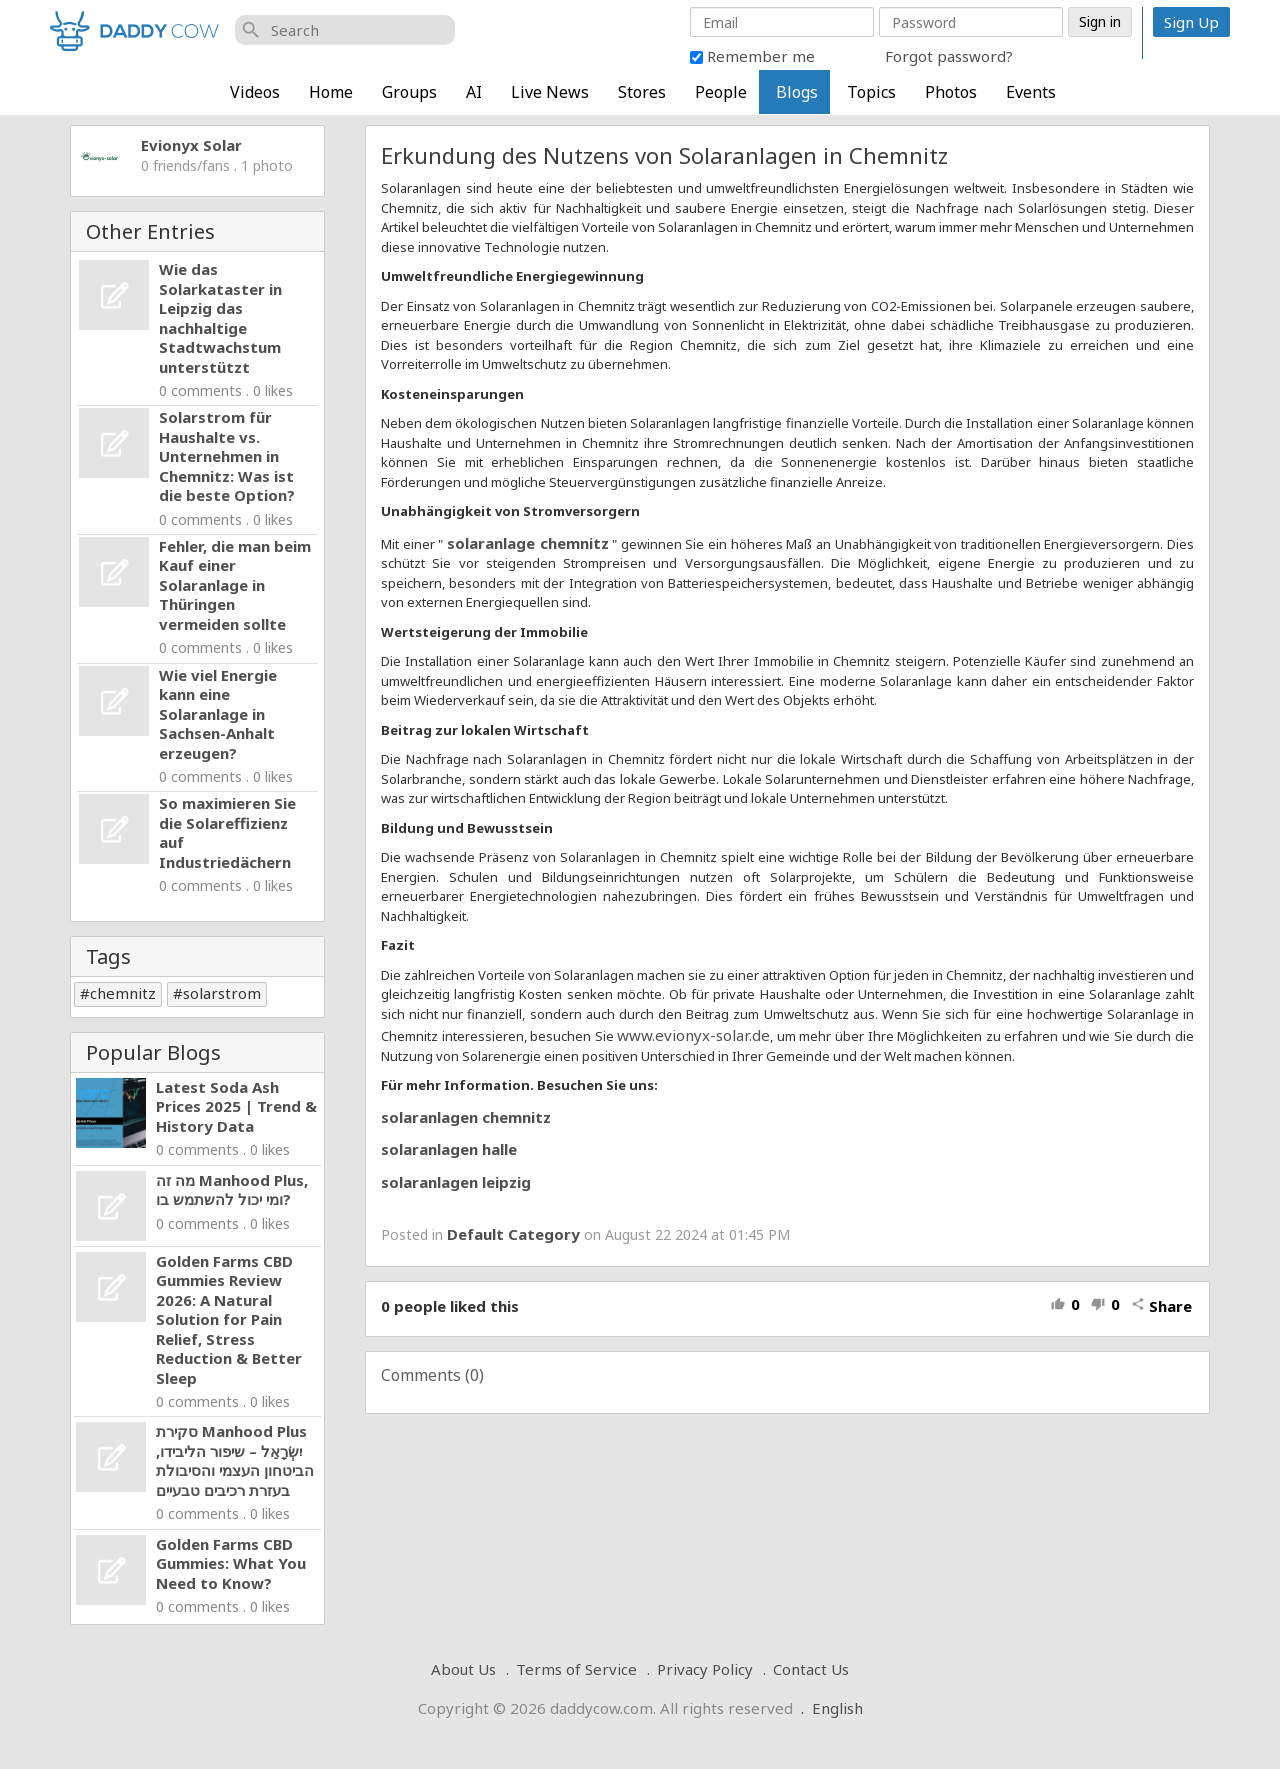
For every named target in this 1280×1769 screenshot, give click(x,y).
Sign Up (1191, 22)
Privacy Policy (705, 1669)
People (721, 92)
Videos (255, 92)
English (837, 1708)
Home (331, 92)
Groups (409, 92)
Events (1031, 92)
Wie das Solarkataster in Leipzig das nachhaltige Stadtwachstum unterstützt (220, 318)
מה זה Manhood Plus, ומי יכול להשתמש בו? (232, 1190)
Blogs (797, 92)
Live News (550, 92)
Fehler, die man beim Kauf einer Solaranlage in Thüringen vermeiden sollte (235, 585)
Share (1161, 1306)
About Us (463, 1669)
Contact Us (811, 1669)
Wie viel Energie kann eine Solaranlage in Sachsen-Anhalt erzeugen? (218, 714)
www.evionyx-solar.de (693, 1035)
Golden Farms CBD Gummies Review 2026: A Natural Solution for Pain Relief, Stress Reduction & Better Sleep (229, 1319)
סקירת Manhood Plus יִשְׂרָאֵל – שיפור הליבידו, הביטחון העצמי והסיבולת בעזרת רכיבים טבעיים (235, 1460)
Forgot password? (949, 56)
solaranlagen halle (449, 1149)
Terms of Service (576, 1669)
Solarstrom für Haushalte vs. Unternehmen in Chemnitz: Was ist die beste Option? (227, 456)
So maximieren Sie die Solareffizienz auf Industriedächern (227, 832)
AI (474, 92)
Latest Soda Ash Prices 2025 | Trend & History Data (236, 1106)
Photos (951, 92)
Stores (642, 92)
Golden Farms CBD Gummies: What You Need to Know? (231, 1563)
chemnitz (123, 993)
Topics (871, 92)
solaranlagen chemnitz (466, 1117)
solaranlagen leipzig (456, 1182)
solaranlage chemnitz (528, 543)
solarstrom (222, 993)
